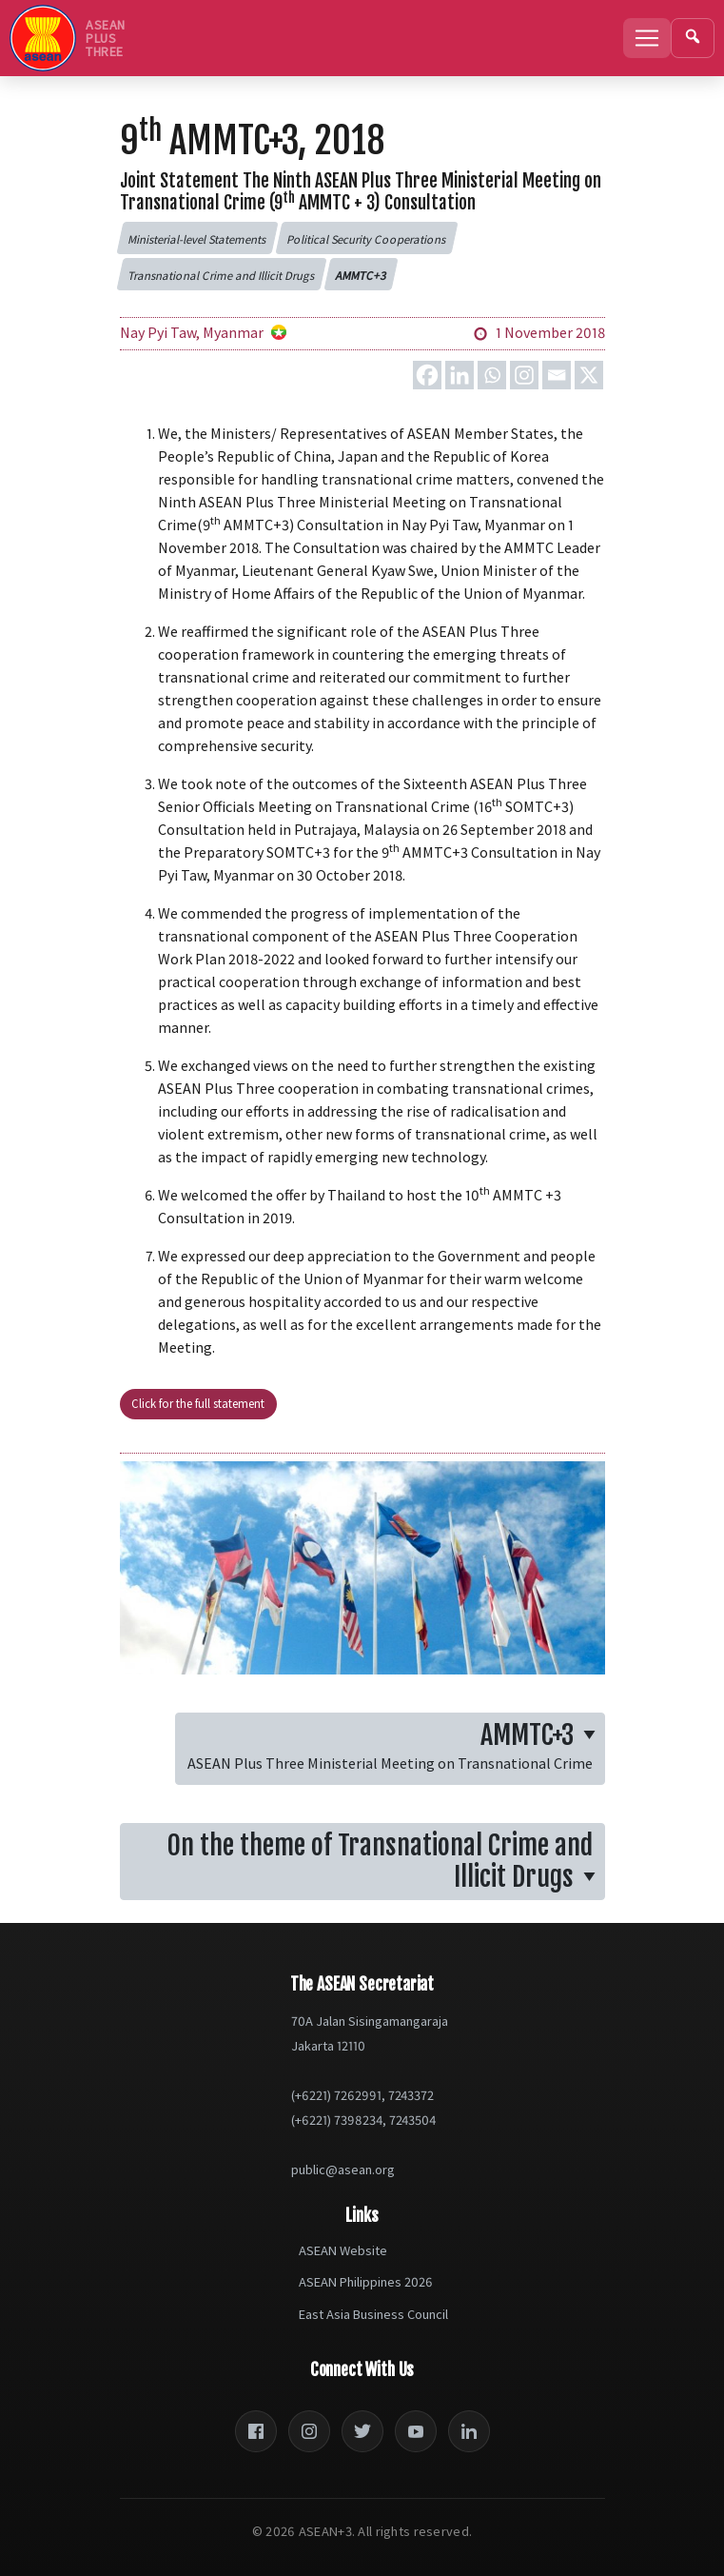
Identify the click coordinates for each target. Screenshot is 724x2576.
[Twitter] (362, 2431)
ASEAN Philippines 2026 (366, 2281)
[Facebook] (427, 375)
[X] (589, 375)
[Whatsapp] (492, 375)
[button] (197, 238)
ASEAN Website (343, 2250)
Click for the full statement (197, 1403)
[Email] (556, 375)
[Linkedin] (459, 375)
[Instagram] (524, 375)
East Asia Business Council (373, 2314)
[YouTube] (416, 2431)
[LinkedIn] (469, 2431)
